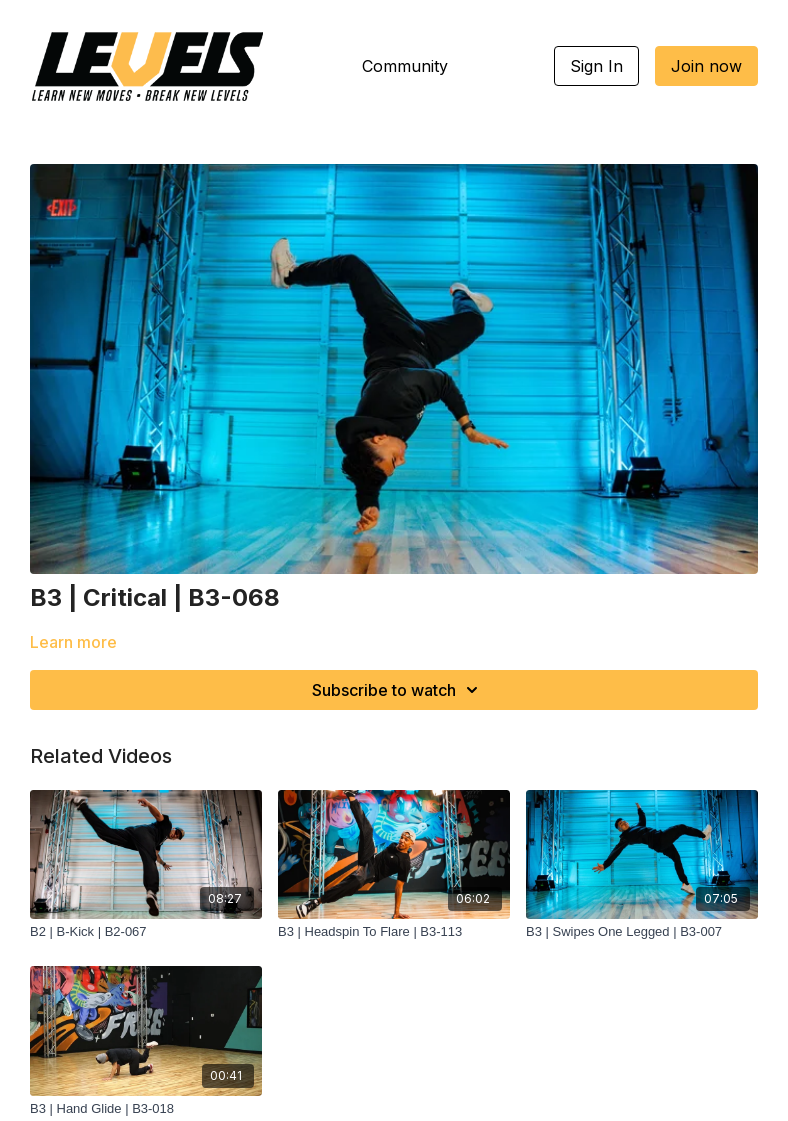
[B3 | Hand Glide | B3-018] (146, 1109)
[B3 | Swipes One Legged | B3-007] (642, 932)
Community (405, 66)
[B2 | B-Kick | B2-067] (146, 932)
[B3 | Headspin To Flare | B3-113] (394, 932)
